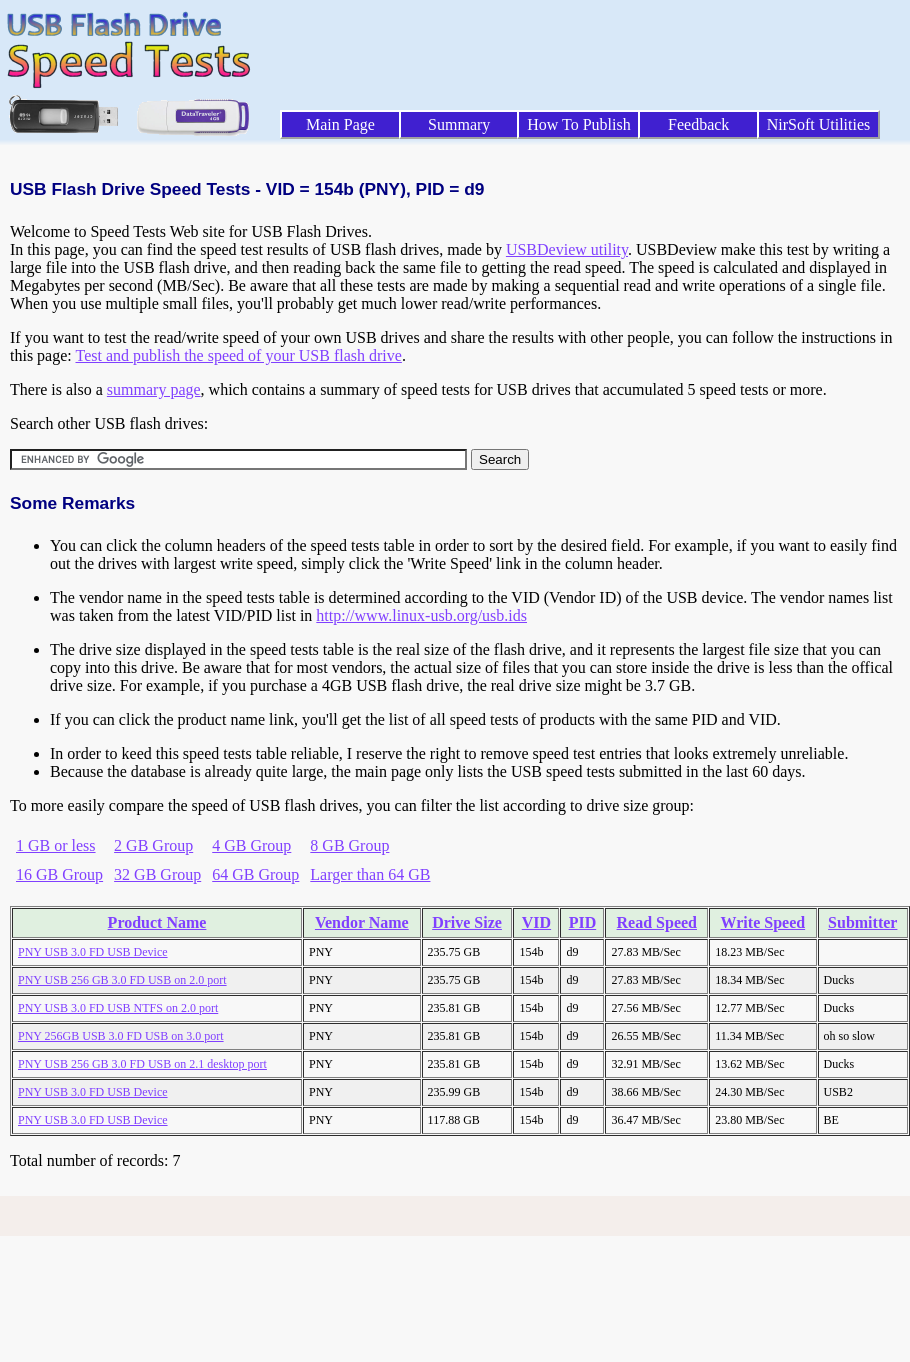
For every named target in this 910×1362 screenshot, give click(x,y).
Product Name (157, 922)
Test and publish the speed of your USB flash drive (238, 355)
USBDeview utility (567, 249)
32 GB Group (157, 874)
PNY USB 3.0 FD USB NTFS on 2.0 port (118, 1008)
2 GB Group (153, 845)
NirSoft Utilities (819, 124)
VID (536, 922)
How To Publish (579, 124)
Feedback (698, 124)
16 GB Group (59, 874)
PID (583, 922)
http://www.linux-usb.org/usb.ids (421, 615)
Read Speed (657, 922)
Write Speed (763, 922)
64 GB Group (255, 874)
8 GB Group (349, 845)
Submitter (862, 922)
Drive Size (467, 922)
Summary (459, 124)
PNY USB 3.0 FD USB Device (93, 952)
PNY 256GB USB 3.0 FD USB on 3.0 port (121, 1036)
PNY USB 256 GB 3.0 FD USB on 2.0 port (122, 980)
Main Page (340, 124)
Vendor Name (362, 922)
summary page (154, 389)
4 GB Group (251, 845)
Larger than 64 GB (370, 874)
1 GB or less (56, 845)
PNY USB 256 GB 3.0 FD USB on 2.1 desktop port (142, 1064)
